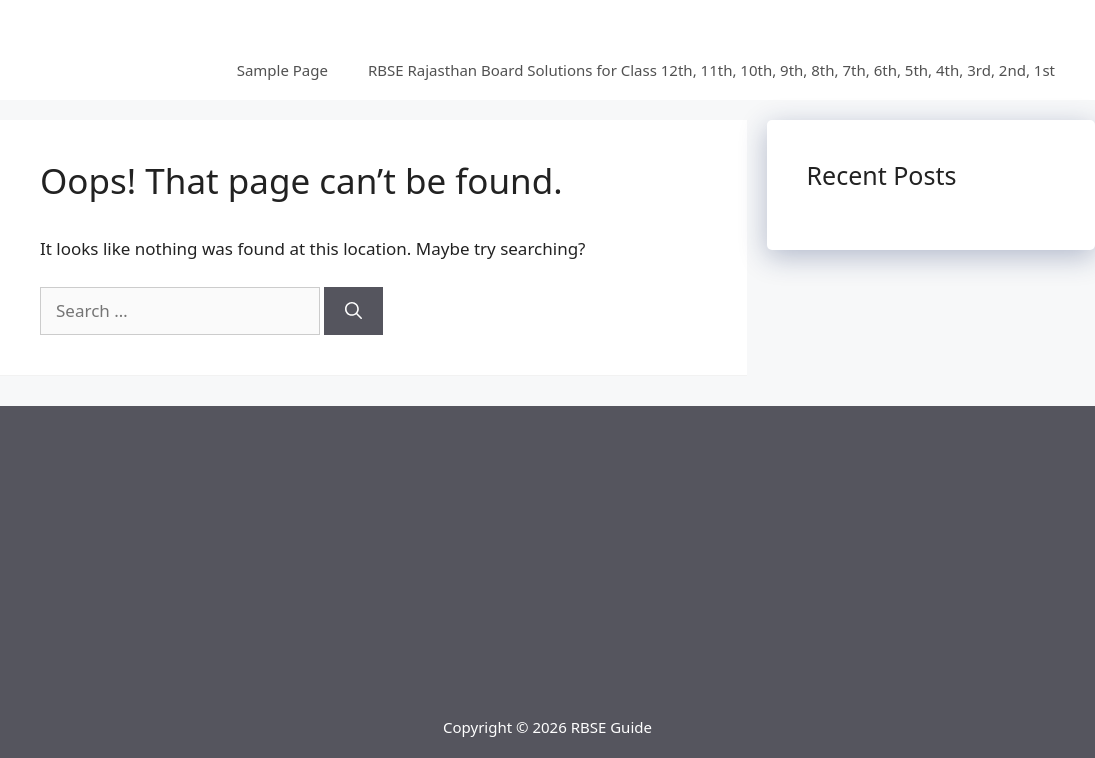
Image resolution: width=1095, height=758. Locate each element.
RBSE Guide (611, 727)
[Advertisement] (547, 546)
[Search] (353, 311)
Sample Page (282, 70)
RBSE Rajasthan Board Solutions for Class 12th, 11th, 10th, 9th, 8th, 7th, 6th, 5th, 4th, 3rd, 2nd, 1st (711, 70)
